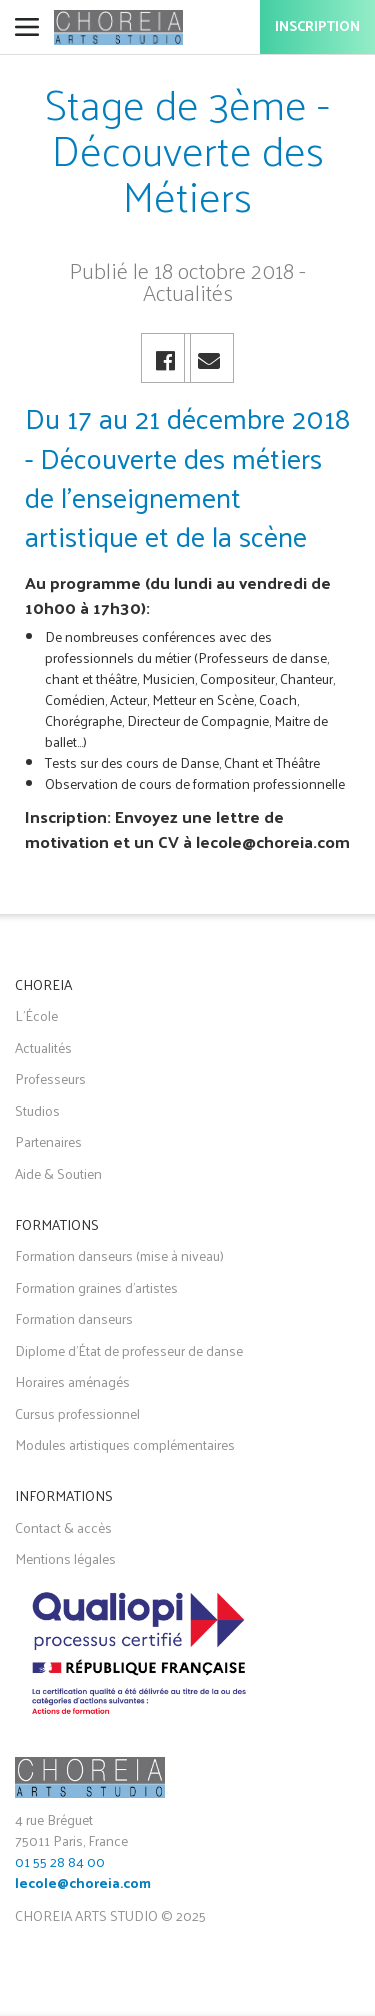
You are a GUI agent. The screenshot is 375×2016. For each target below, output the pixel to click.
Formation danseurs (74, 1318)
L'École (36, 1015)
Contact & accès (63, 1527)
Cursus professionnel (77, 1413)
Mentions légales (65, 1558)
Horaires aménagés (72, 1381)
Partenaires (48, 1141)
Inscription (317, 27)
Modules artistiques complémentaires (125, 1444)
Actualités (43, 1047)
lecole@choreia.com (83, 1884)
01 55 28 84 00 (60, 1861)
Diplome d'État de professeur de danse (129, 1350)
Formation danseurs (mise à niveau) (119, 1255)
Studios (37, 1110)
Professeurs (50, 1078)
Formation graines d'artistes (96, 1287)
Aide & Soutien (58, 1173)
